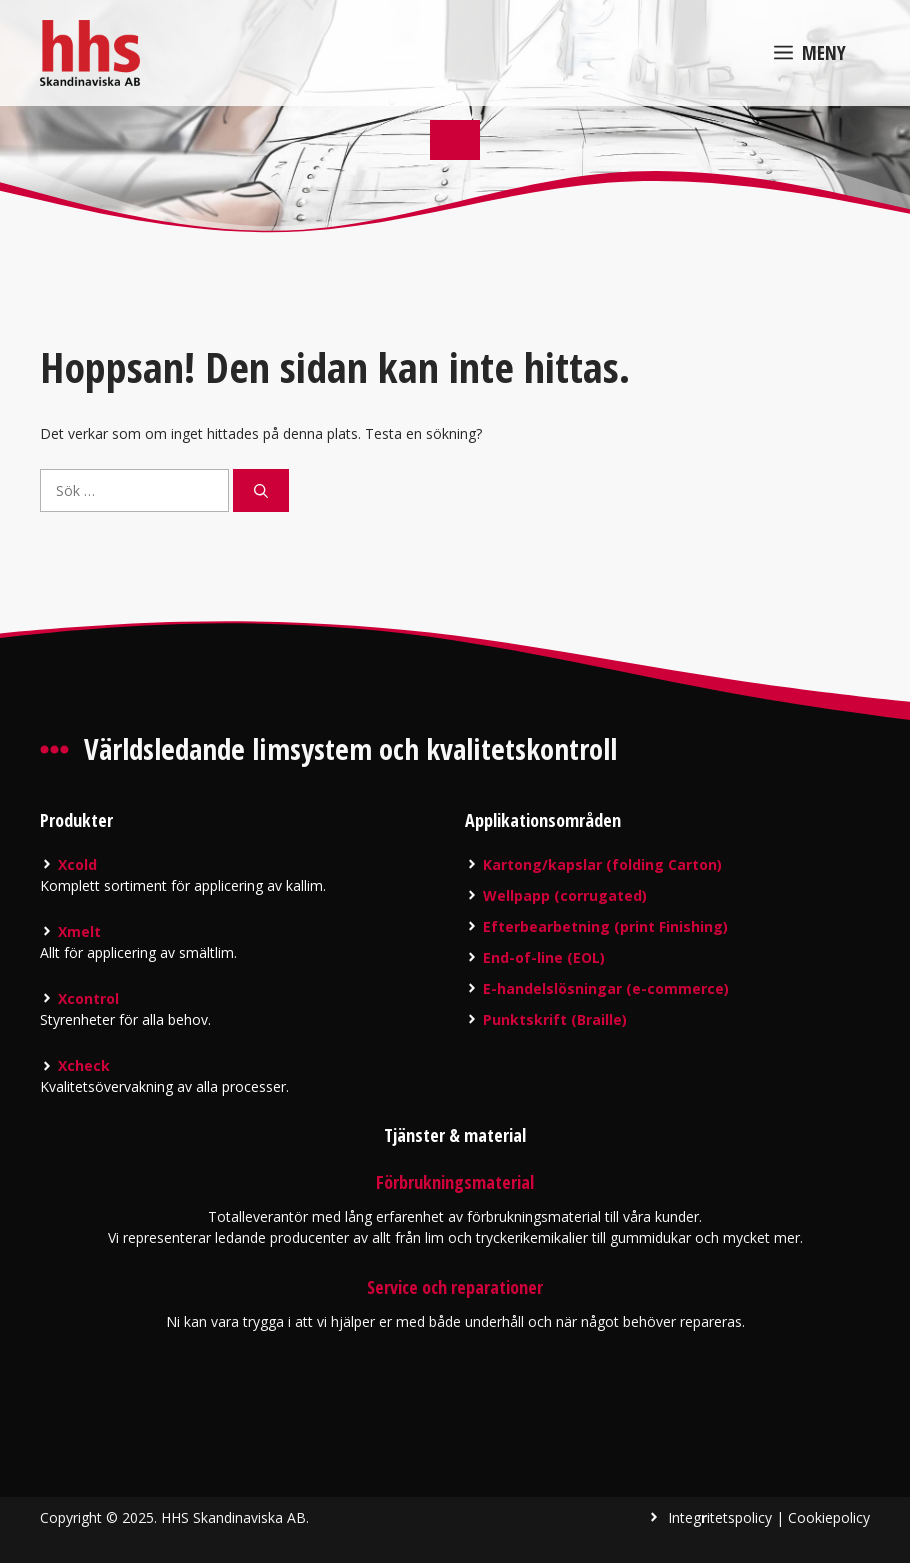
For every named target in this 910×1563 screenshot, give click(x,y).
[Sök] (261, 490)
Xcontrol (88, 998)
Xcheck (84, 1065)
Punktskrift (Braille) (555, 1019)
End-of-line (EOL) (544, 957)
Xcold (77, 864)
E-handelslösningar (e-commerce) (606, 988)
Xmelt (79, 931)
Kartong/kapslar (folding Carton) (602, 864)
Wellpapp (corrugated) (565, 895)
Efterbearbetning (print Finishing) (605, 926)
